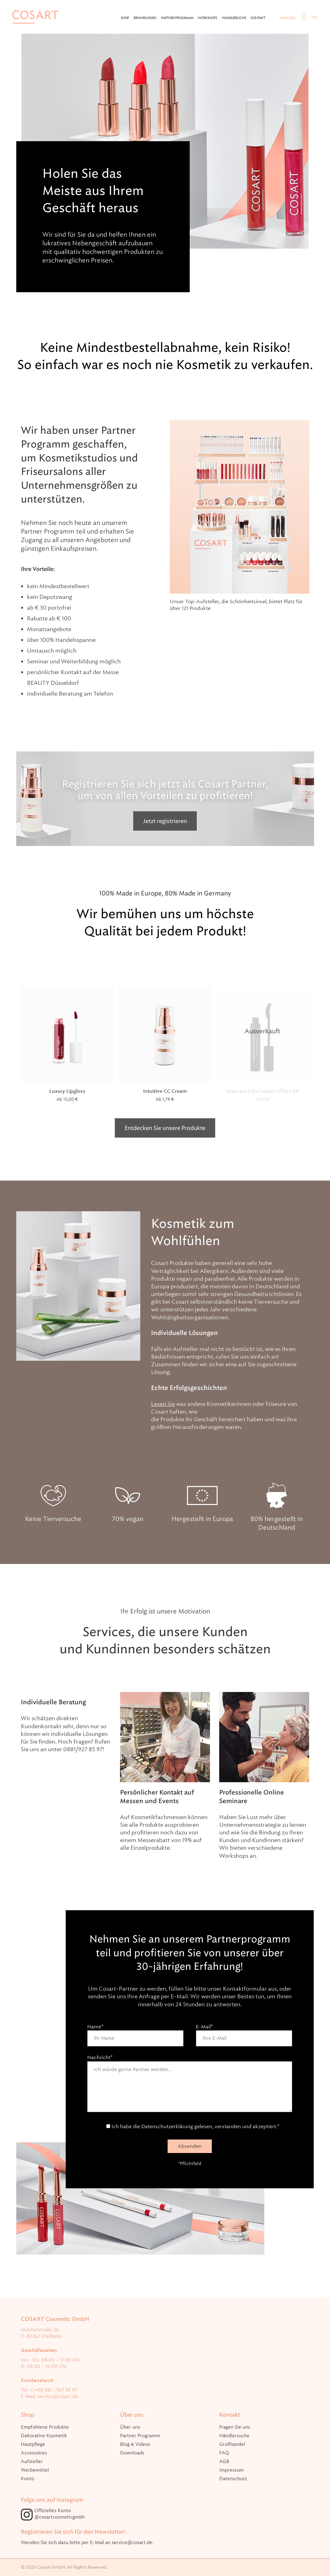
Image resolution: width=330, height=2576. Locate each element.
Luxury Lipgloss (67, 1091)
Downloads (132, 2453)
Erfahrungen (145, 18)
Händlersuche (234, 18)
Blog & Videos (135, 2444)
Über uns (130, 2427)
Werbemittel (35, 2470)
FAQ (224, 2453)
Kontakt (257, 18)
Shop (125, 18)
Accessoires (34, 2453)
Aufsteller (32, 2461)
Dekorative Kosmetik (44, 2436)
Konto (27, 2479)
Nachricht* (189, 2087)
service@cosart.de (57, 2396)
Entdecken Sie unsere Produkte (165, 1127)
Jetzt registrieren (165, 820)
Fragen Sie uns (234, 2427)
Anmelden (287, 18)
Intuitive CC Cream (165, 1091)
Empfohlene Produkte (45, 2427)
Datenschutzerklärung (167, 2126)
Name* (135, 2032)
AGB (224, 2461)
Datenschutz (233, 2479)
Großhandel (232, 2444)
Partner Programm (177, 18)
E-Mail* (244, 2032)
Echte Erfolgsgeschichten (189, 1388)
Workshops (207, 18)
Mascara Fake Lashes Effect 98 (262, 1091)
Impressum (231, 2470)
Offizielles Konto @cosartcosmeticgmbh (59, 2514)
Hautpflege (33, 2444)
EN (315, 17)
